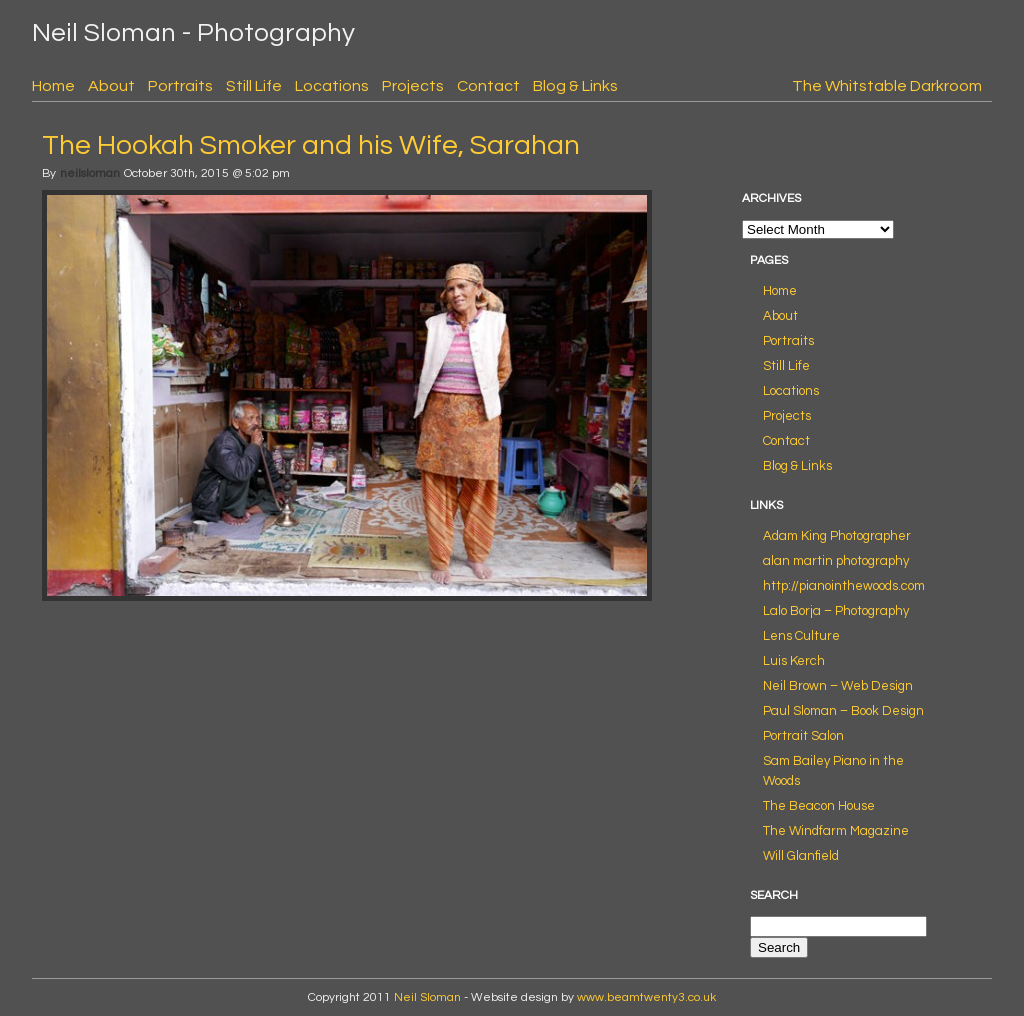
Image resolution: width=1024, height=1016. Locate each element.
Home (53, 86)
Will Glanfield (801, 856)
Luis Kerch (794, 661)
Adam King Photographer (837, 536)
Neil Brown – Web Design (838, 686)
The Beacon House (819, 806)
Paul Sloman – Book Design (843, 711)
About (111, 86)
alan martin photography (836, 561)
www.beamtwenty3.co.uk (646, 997)
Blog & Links (575, 86)
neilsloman (90, 173)
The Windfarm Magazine (836, 831)
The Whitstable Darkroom (887, 86)
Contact (488, 86)
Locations (332, 86)
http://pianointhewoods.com (844, 586)
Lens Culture (801, 636)
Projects (413, 86)
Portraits (180, 86)
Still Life (254, 86)
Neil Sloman (427, 997)
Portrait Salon (803, 736)
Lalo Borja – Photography (836, 611)
